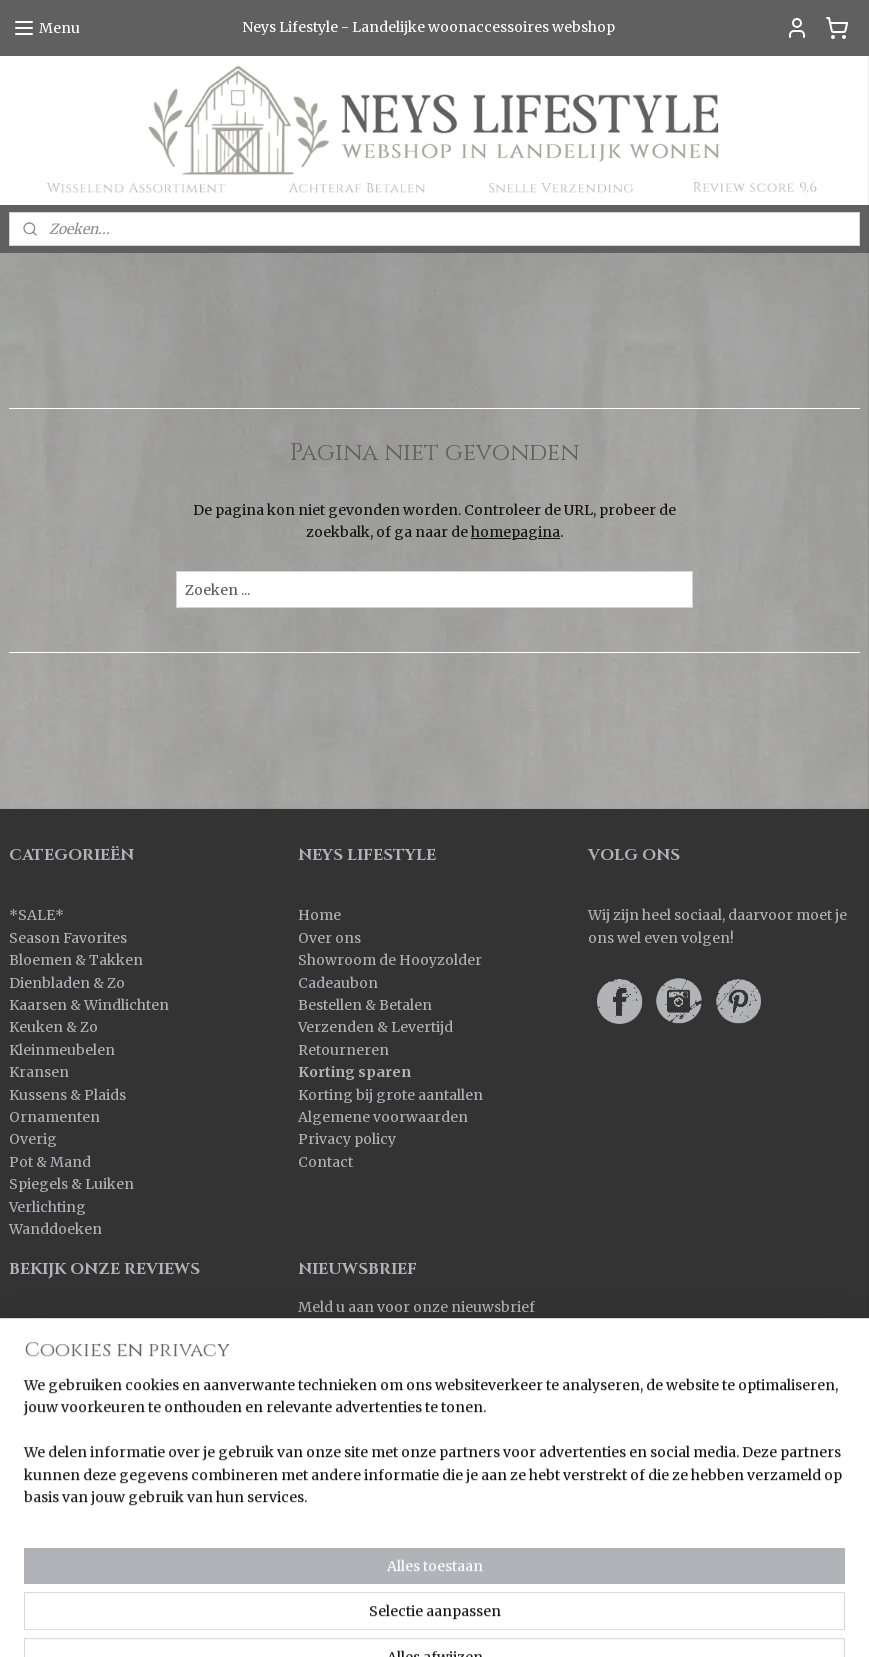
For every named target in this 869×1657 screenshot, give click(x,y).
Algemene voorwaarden (383, 1117)
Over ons (329, 938)
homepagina (515, 532)
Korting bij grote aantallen (390, 1095)
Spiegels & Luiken (71, 1184)
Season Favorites (68, 938)
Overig (33, 1139)
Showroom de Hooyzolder (390, 960)
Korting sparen (354, 1072)
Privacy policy (347, 1139)
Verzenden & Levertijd (375, 1027)
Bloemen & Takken (77, 960)
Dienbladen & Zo (67, 983)
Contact (325, 1162)
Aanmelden (354, 1353)
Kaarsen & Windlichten (89, 1005)
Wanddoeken (55, 1229)
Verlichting (47, 1207)
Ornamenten (54, 1117)
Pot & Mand (50, 1162)
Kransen (39, 1072)
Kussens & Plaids (67, 1095)
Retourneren (343, 1050)
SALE (36, 915)
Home (319, 915)
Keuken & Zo (53, 1027)
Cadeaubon (338, 983)
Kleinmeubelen (62, 1050)
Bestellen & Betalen (365, 1005)
